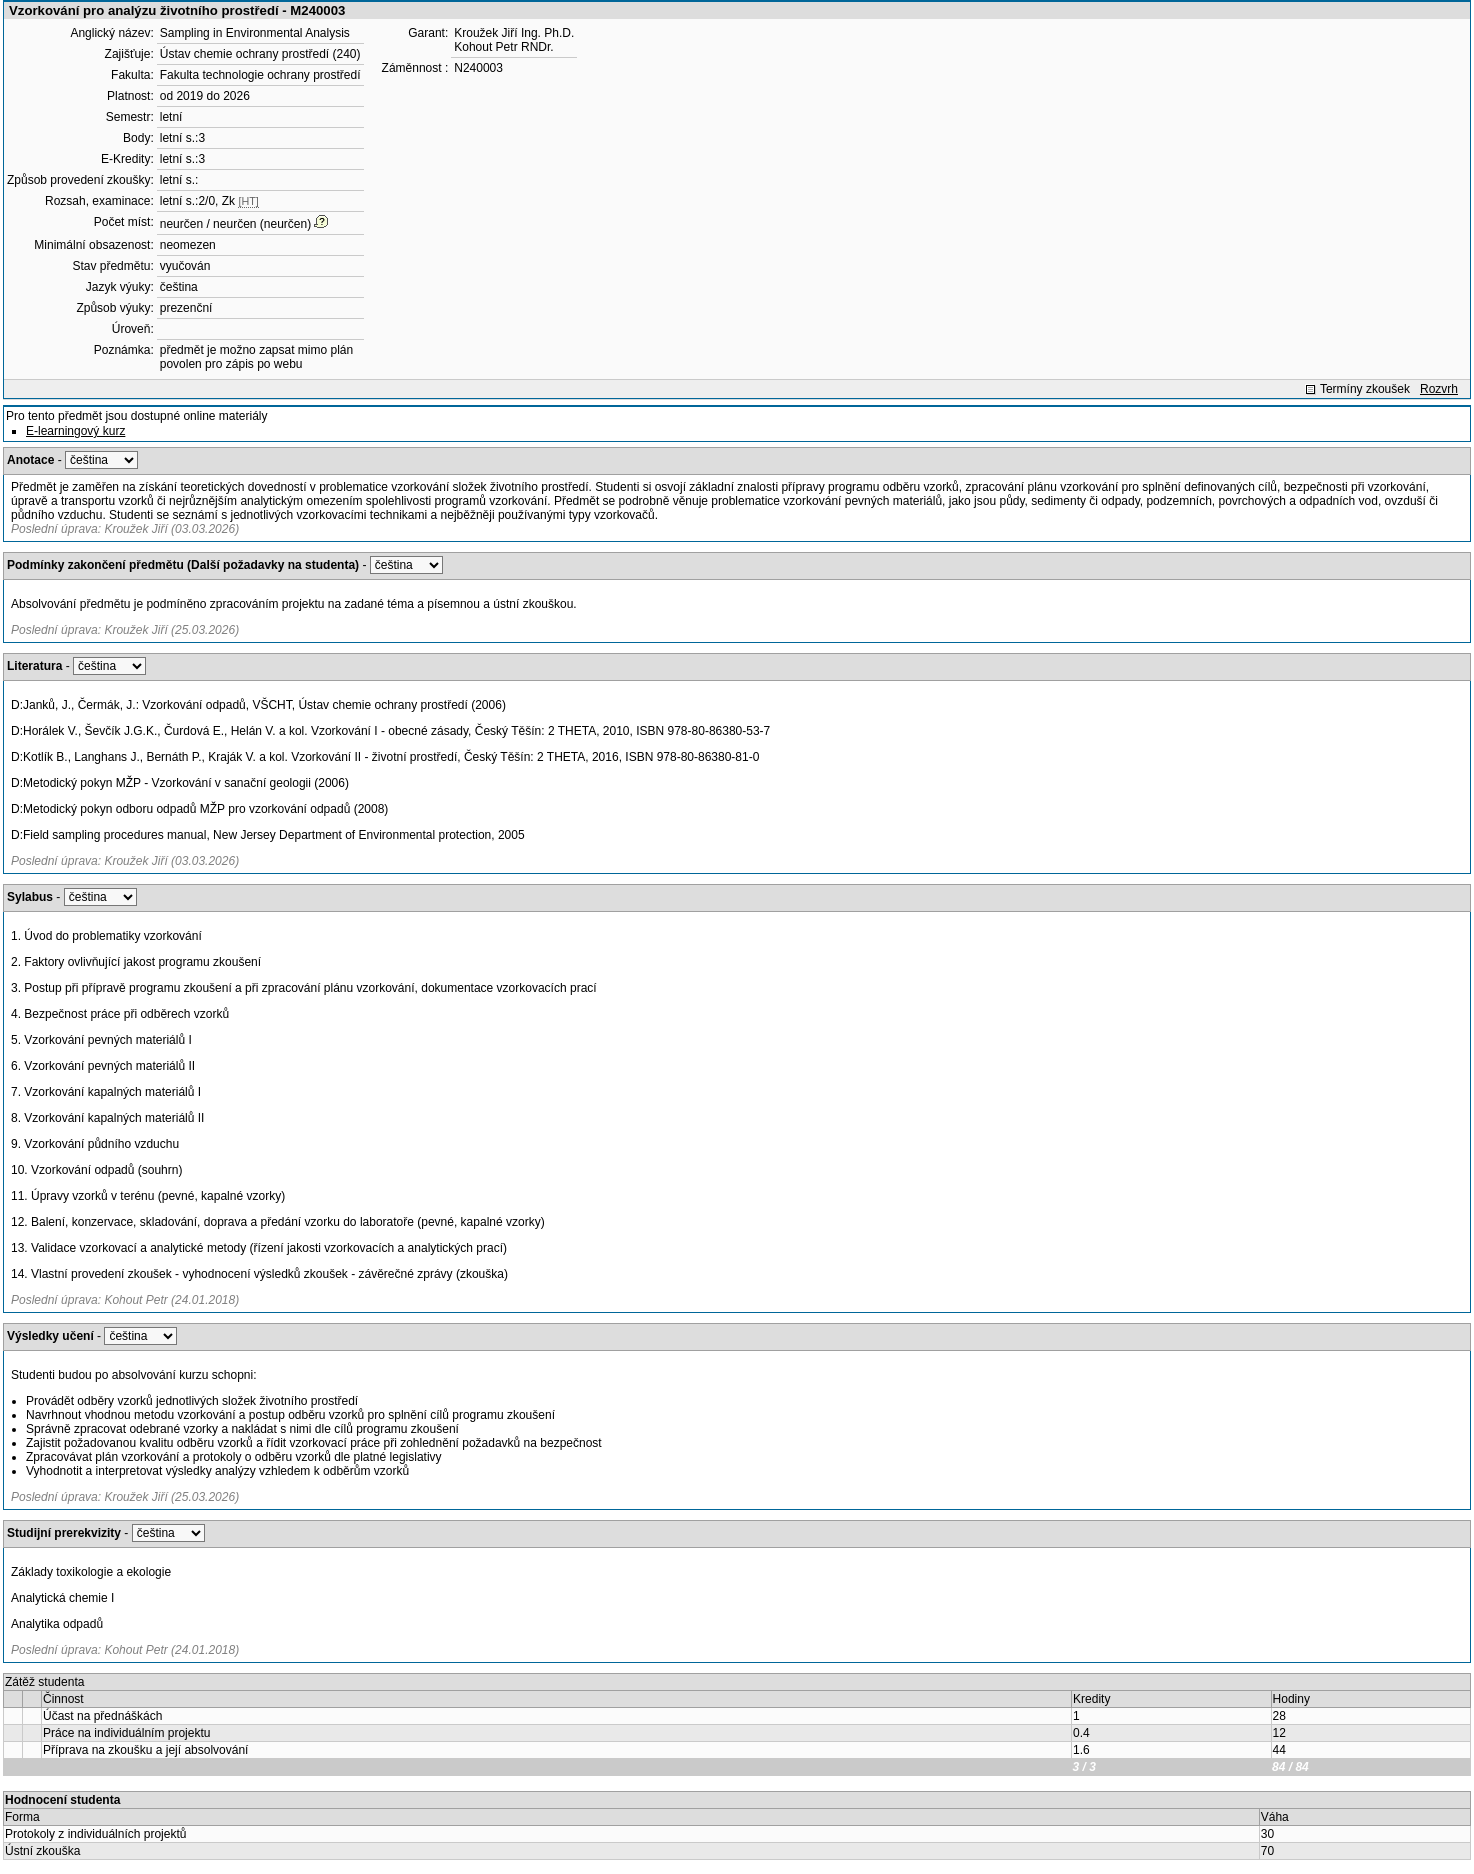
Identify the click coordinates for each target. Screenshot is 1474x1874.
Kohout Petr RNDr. (503, 47)
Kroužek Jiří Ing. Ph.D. (514, 33)
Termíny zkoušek (1365, 389)
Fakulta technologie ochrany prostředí (260, 75)
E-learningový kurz (75, 431)
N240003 (478, 68)
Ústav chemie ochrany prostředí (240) (260, 54)
